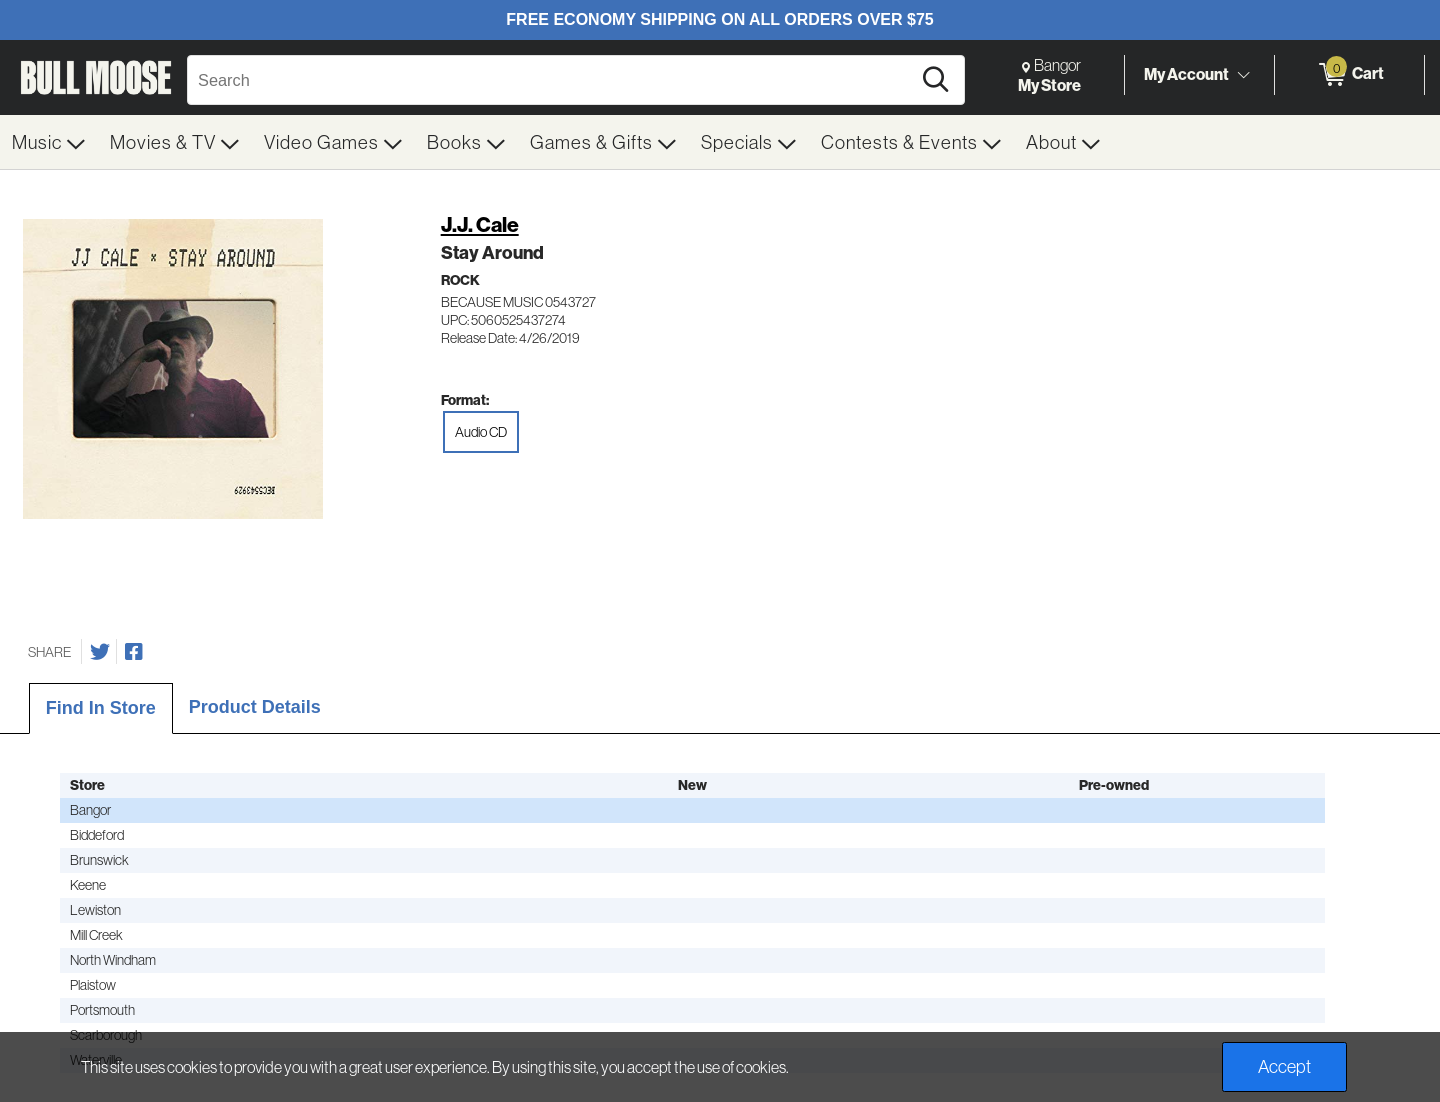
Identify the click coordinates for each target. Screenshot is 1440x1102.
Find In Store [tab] (101, 708)
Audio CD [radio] (481, 432)
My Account (1186, 74)
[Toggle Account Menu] (1243, 75)
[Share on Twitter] (100, 652)
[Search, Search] (552, 80)
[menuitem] (49, 142)
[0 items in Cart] (1349, 75)
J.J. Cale (480, 224)
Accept (1284, 1066)
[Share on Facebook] (134, 652)
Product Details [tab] (255, 707)
